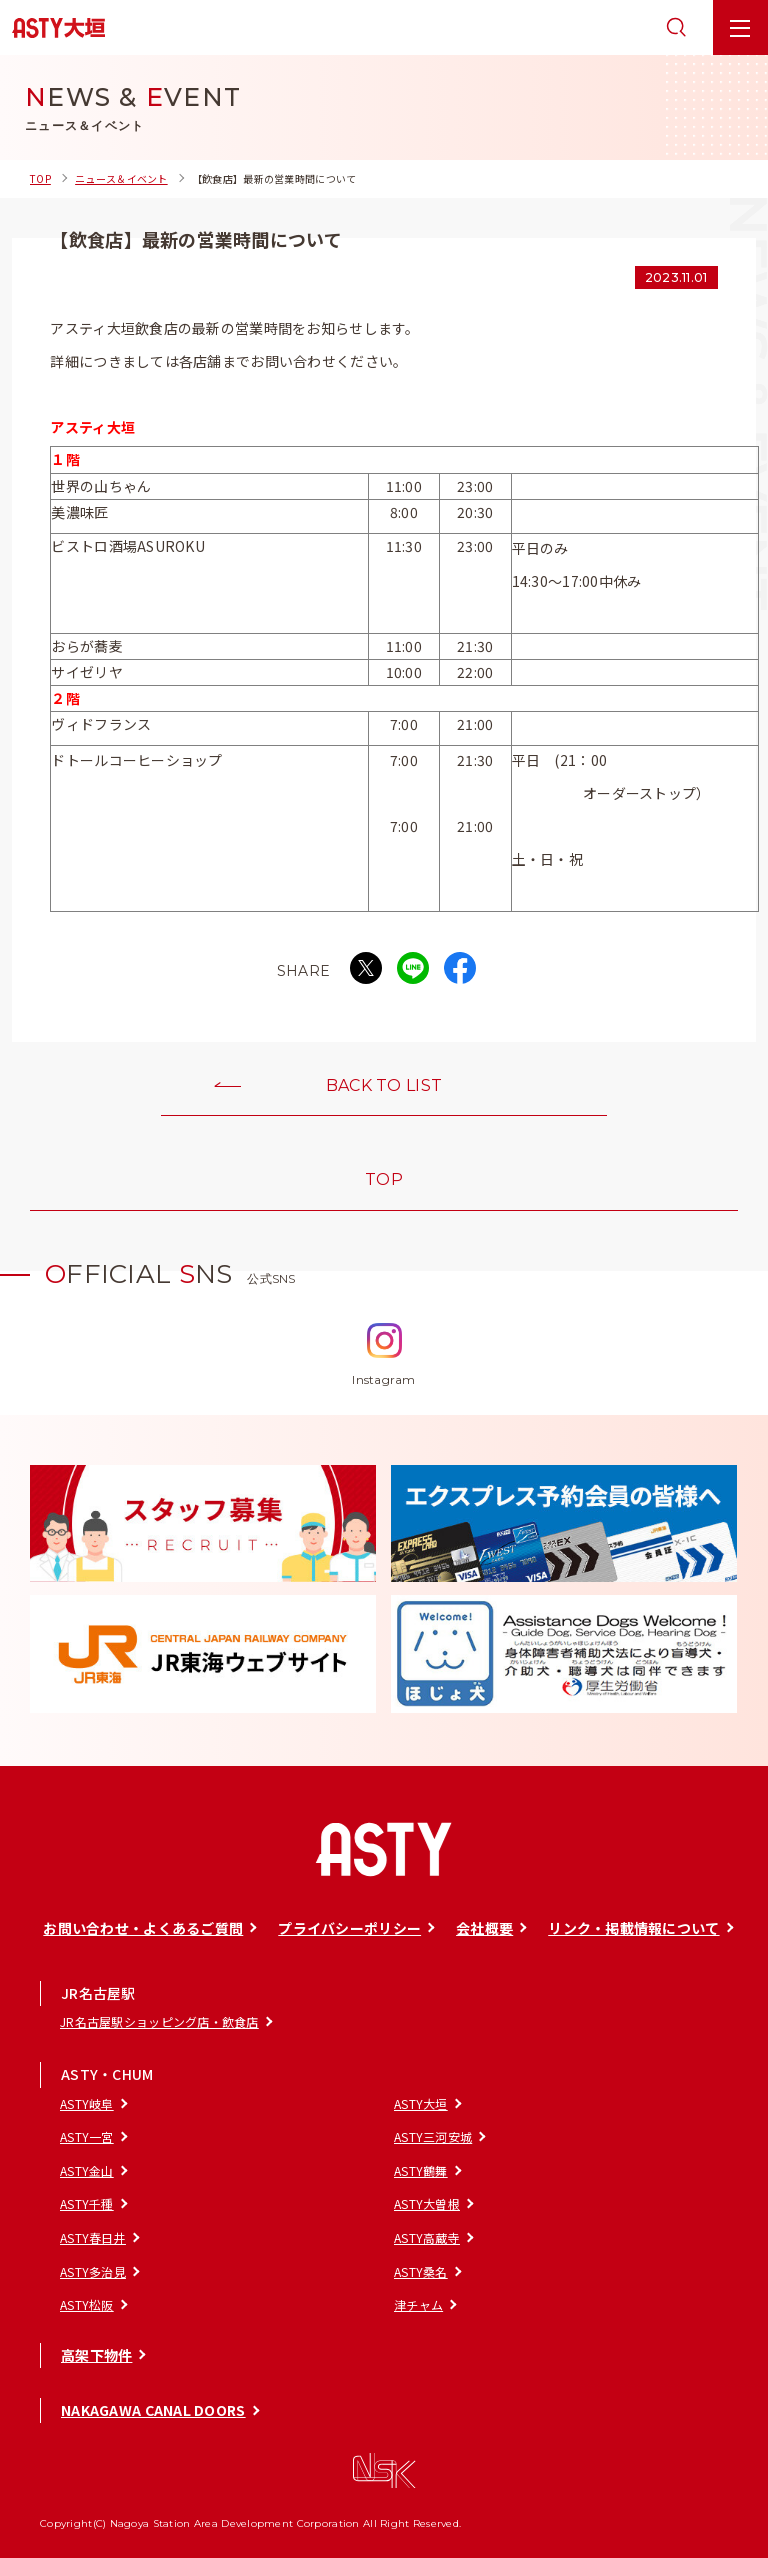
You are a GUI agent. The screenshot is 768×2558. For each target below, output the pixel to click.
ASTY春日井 (93, 2237)
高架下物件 (96, 2355)
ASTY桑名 (421, 2271)
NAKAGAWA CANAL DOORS (153, 2410)
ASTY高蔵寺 (427, 2237)
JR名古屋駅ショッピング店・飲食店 (159, 2021)
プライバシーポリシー (349, 1928)
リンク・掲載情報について (633, 1928)
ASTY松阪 (87, 2304)
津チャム (418, 2304)
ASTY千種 (87, 2203)
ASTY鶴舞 (421, 2170)
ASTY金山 (87, 2170)
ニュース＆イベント (121, 178)
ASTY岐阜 (87, 2103)
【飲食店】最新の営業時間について (274, 178)
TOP (40, 178)
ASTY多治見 (93, 2271)
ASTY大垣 (421, 2103)
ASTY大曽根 (427, 2203)
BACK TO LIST (384, 1085)
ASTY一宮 (87, 2136)
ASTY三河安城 (433, 2136)
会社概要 (484, 1928)
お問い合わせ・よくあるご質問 (143, 1928)
